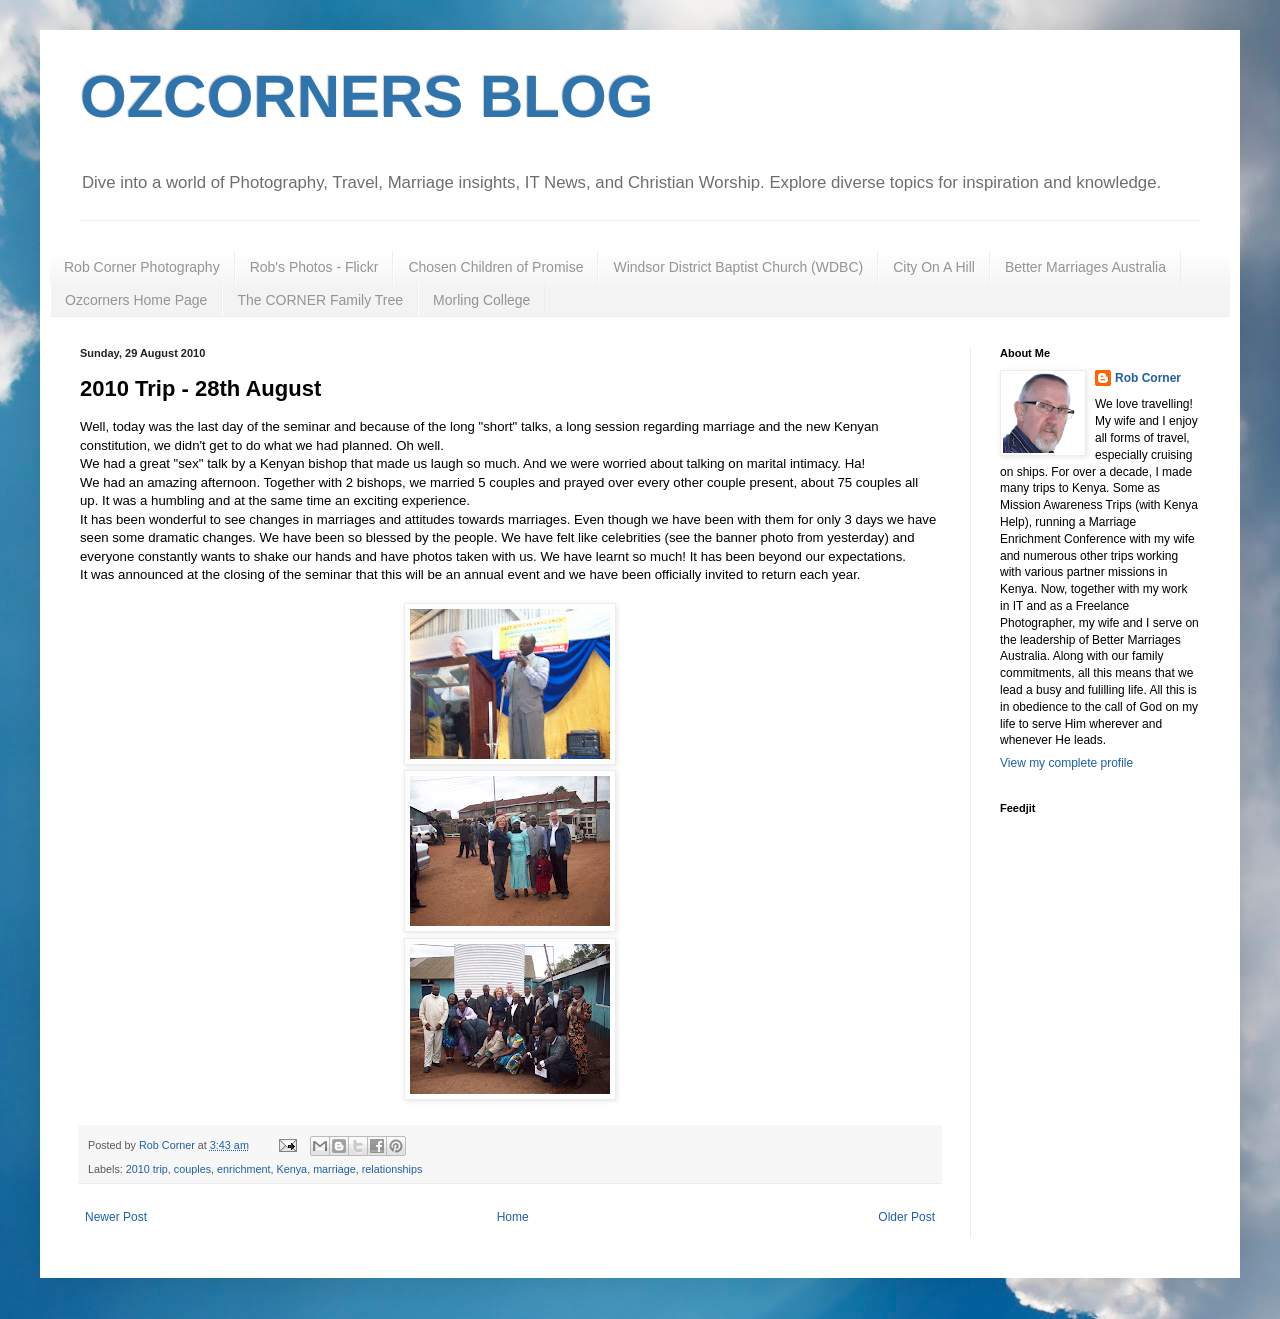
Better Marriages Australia (1085, 267)
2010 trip (147, 1169)
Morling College (481, 300)
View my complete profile (1066, 763)
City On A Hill (934, 267)
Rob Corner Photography (142, 267)
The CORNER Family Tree (320, 300)
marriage (334, 1169)
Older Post (906, 1217)
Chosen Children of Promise (495, 267)
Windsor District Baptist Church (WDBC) (738, 267)
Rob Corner (1148, 378)
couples (192, 1169)
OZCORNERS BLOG (366, 96)
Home (513, 1217)
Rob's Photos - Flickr (314, 267)
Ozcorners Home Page (136, 300)
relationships (392, 1169)
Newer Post (116, 1217)
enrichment (243, 1169)
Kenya (292, 1169)
